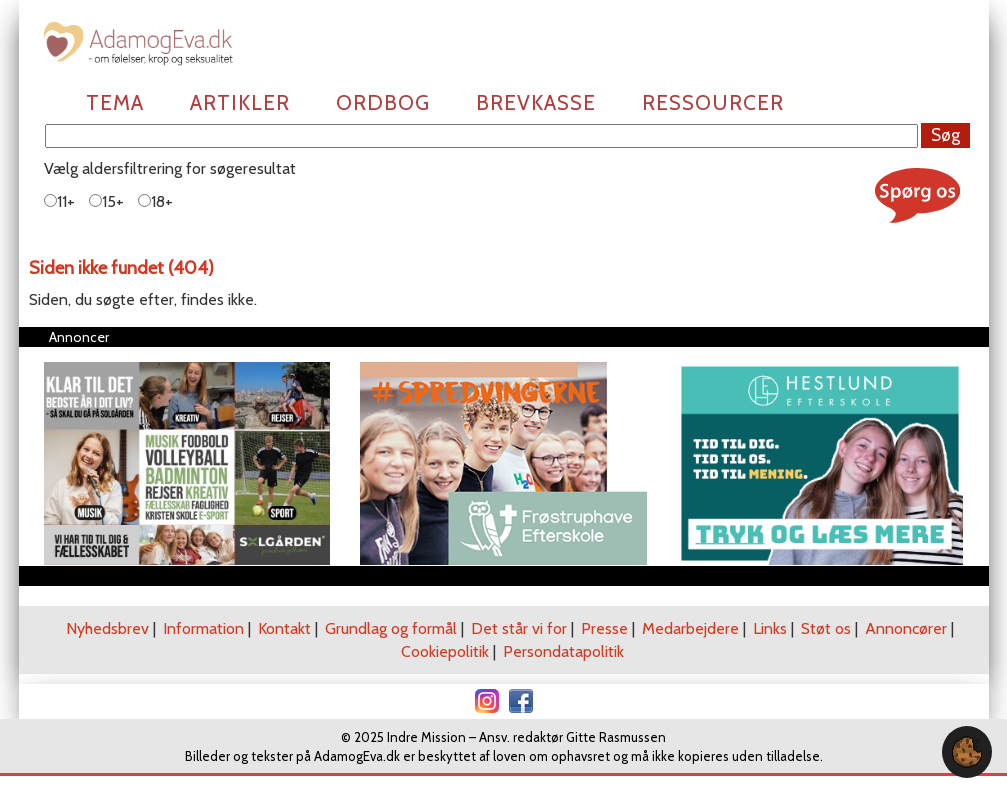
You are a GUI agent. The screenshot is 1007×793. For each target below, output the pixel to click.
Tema (115, 102)
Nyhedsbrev (107, 628)
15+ (106, 201)
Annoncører (906, 628)
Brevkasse (536, 102)
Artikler (240, 102)
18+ (155, 201)
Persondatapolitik (563, 651)
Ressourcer (713, 102)
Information (203, 628)
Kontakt (284, 628)
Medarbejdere (690, 628)
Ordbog (383, 102)
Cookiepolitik (445, 651)
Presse (604, 628)
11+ (59, 201)
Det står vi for (519, 628)
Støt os (826, 628)
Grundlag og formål (391, 628)
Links (770, 628)
